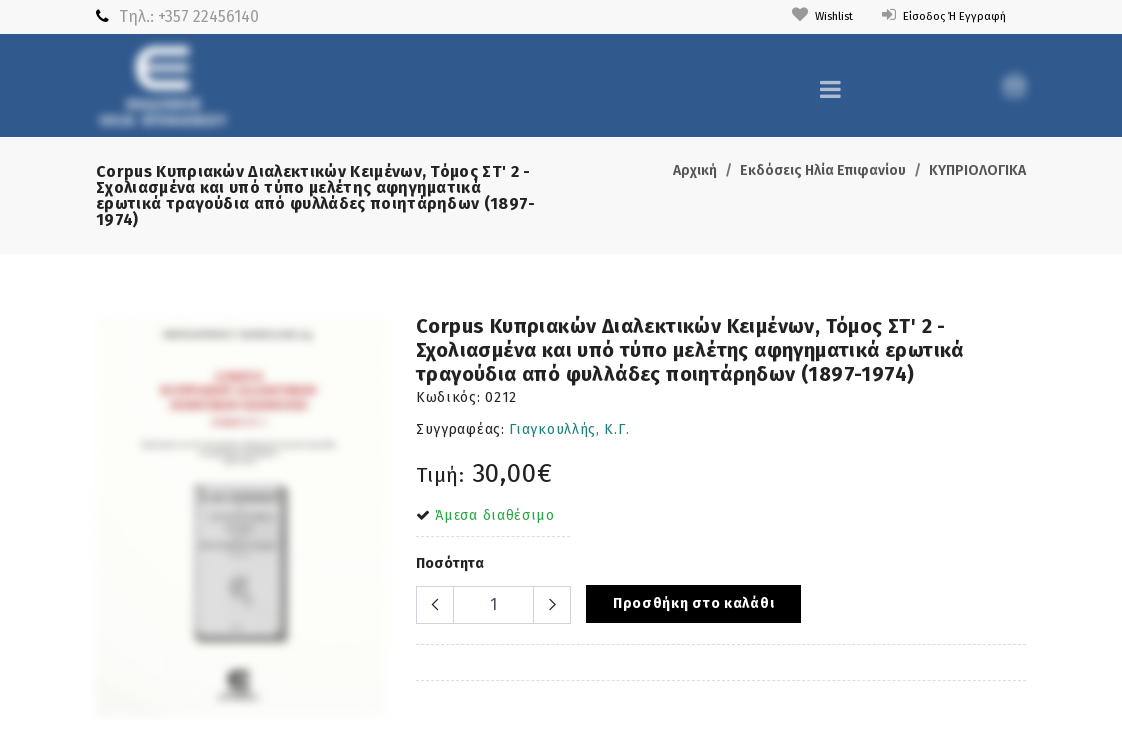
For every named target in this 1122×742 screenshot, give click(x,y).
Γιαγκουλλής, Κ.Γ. (569, 429)
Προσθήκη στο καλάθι (693, 603)
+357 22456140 (208, 16)
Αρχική (695, 170)
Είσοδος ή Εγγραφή (932, 15)
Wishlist (792, 15)
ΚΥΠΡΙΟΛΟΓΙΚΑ (977, 170)
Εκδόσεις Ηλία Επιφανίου (823, 170)
